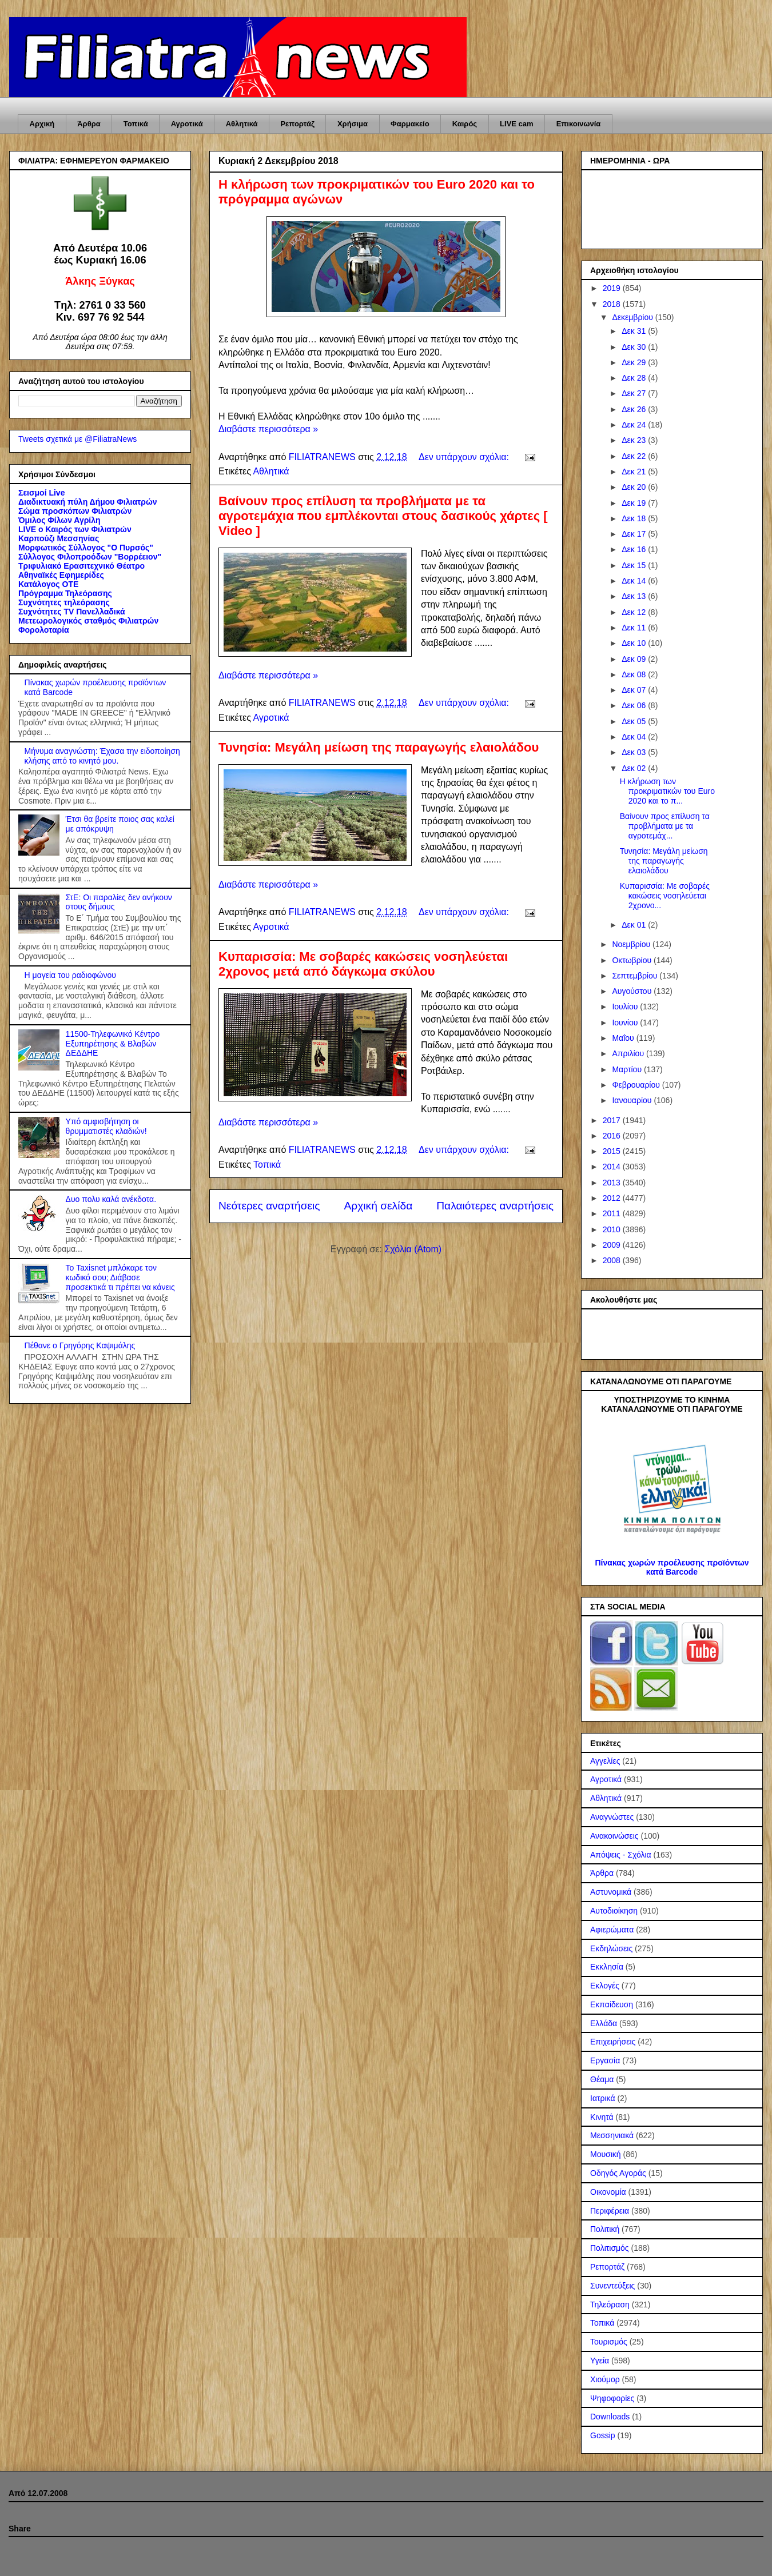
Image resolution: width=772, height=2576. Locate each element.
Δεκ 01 (635, 924)
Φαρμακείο (410, 123)
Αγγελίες (605, 1761)
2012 (613, 1198)
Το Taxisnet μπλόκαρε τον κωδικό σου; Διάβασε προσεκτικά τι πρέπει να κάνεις (120, 1277)
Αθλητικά (242, 123)
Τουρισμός (608, 2341)
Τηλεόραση (610, 2304)
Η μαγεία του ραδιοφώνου (70, 975)
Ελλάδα (603, 2023)
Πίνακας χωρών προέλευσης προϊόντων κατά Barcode (672, 1567)
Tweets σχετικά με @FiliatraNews (77, 439)
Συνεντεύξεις (612, 2285)
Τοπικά (136, 123)
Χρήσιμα (352, 123)
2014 (613, 1166)
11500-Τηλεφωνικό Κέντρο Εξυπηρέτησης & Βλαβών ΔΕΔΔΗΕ (113, 1043)
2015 (613, 1151)
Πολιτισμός (609, 2247)
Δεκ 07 (635, 689)
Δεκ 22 (635, 456)
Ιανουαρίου (633, 1100)
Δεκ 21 (635, 471)
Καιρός (464, 123)
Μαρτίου (628, 1069)
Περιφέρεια (609, 2210)
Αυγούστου (633, 991)
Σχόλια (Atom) (412, 1249)
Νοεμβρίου (632, 944)
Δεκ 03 (635, 752)
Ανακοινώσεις (614, 1835)
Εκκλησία (606, 1966)
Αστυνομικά (610, 1891)
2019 (613, 288)
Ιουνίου (626, 1022)
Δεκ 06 (635, 705)
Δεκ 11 (635, 627)
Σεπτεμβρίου (635, 975)
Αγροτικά (187, 123)
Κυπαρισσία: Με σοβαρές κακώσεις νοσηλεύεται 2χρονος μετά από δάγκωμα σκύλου (363, 964)
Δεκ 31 (635, 331)
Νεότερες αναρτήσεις (269, 1206)
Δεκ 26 (635, 409)
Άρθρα (89, 123)
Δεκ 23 (635, 440)
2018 (613, 304)
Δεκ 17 (635, 533)
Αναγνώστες (612, 1817)
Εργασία (605, 2060)
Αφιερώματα (612, 1929)
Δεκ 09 (635, 659)
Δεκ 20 (635, 487)
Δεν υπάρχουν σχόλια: (465, 457)
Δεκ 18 (635, 518)
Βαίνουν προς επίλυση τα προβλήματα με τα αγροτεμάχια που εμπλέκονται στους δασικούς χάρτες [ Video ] (383, 516)
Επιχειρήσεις (612, 2041)
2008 (613, 1260)
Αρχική (42, 123)
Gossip (602, 2435)
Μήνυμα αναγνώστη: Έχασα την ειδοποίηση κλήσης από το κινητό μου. (102, 755)
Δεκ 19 (635, 503)
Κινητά (602, 2117)
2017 (613, 1120)
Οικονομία (608, 2191)
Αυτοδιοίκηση (614, 1910)
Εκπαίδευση (611, 2004)
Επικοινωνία (578, 123)
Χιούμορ (605, 2379)
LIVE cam (517, 123)
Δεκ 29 (635, 362)
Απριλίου (629, 1053)
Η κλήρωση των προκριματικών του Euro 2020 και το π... (667, 791)
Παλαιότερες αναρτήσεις (495, 1206)
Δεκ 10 (635, 643)
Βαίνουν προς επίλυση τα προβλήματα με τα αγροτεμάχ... (665, 826)
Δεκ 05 (635, 721)
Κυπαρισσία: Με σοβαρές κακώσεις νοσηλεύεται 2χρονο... (665, 895)
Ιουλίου (626, 1006)
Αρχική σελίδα (378, 1206)
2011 (613, 1213)
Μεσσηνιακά (612, 2135)
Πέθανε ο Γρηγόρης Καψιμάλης (80, 1345)
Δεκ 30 (635, 347)
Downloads (610, 2416)
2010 (613, 1229)
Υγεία (599, 2360)
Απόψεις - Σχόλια (620, 1854)
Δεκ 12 (635, 612)
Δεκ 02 (635, 768)
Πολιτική (604, 2229)
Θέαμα (602, 2079)
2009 (613, 1244)
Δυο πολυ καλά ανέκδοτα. (111, 1199)
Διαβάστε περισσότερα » (268, 429)
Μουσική (605, 2154)
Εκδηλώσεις (611, 1948)
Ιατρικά (602, 2098)
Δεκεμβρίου (633, 317)
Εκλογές (604, 1985)
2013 (613, 1182)
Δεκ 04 (635, 736)
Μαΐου (624, 1038)
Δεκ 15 (635, 565)
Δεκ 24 (635, 424)
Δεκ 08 (635, 674)
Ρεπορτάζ (297, 123)
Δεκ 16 (635, 549)
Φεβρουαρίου (637, 1084)
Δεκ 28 (635, 377)
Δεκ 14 (635, 580)
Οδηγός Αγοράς (618, 2173)
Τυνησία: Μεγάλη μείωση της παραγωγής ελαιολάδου (378, 747)
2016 (613, 1135)
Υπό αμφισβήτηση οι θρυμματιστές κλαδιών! (106, 1126)
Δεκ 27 (635, 393)
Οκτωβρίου (633, 960)
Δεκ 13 (635, 596)
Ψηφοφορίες (612, 2398)
